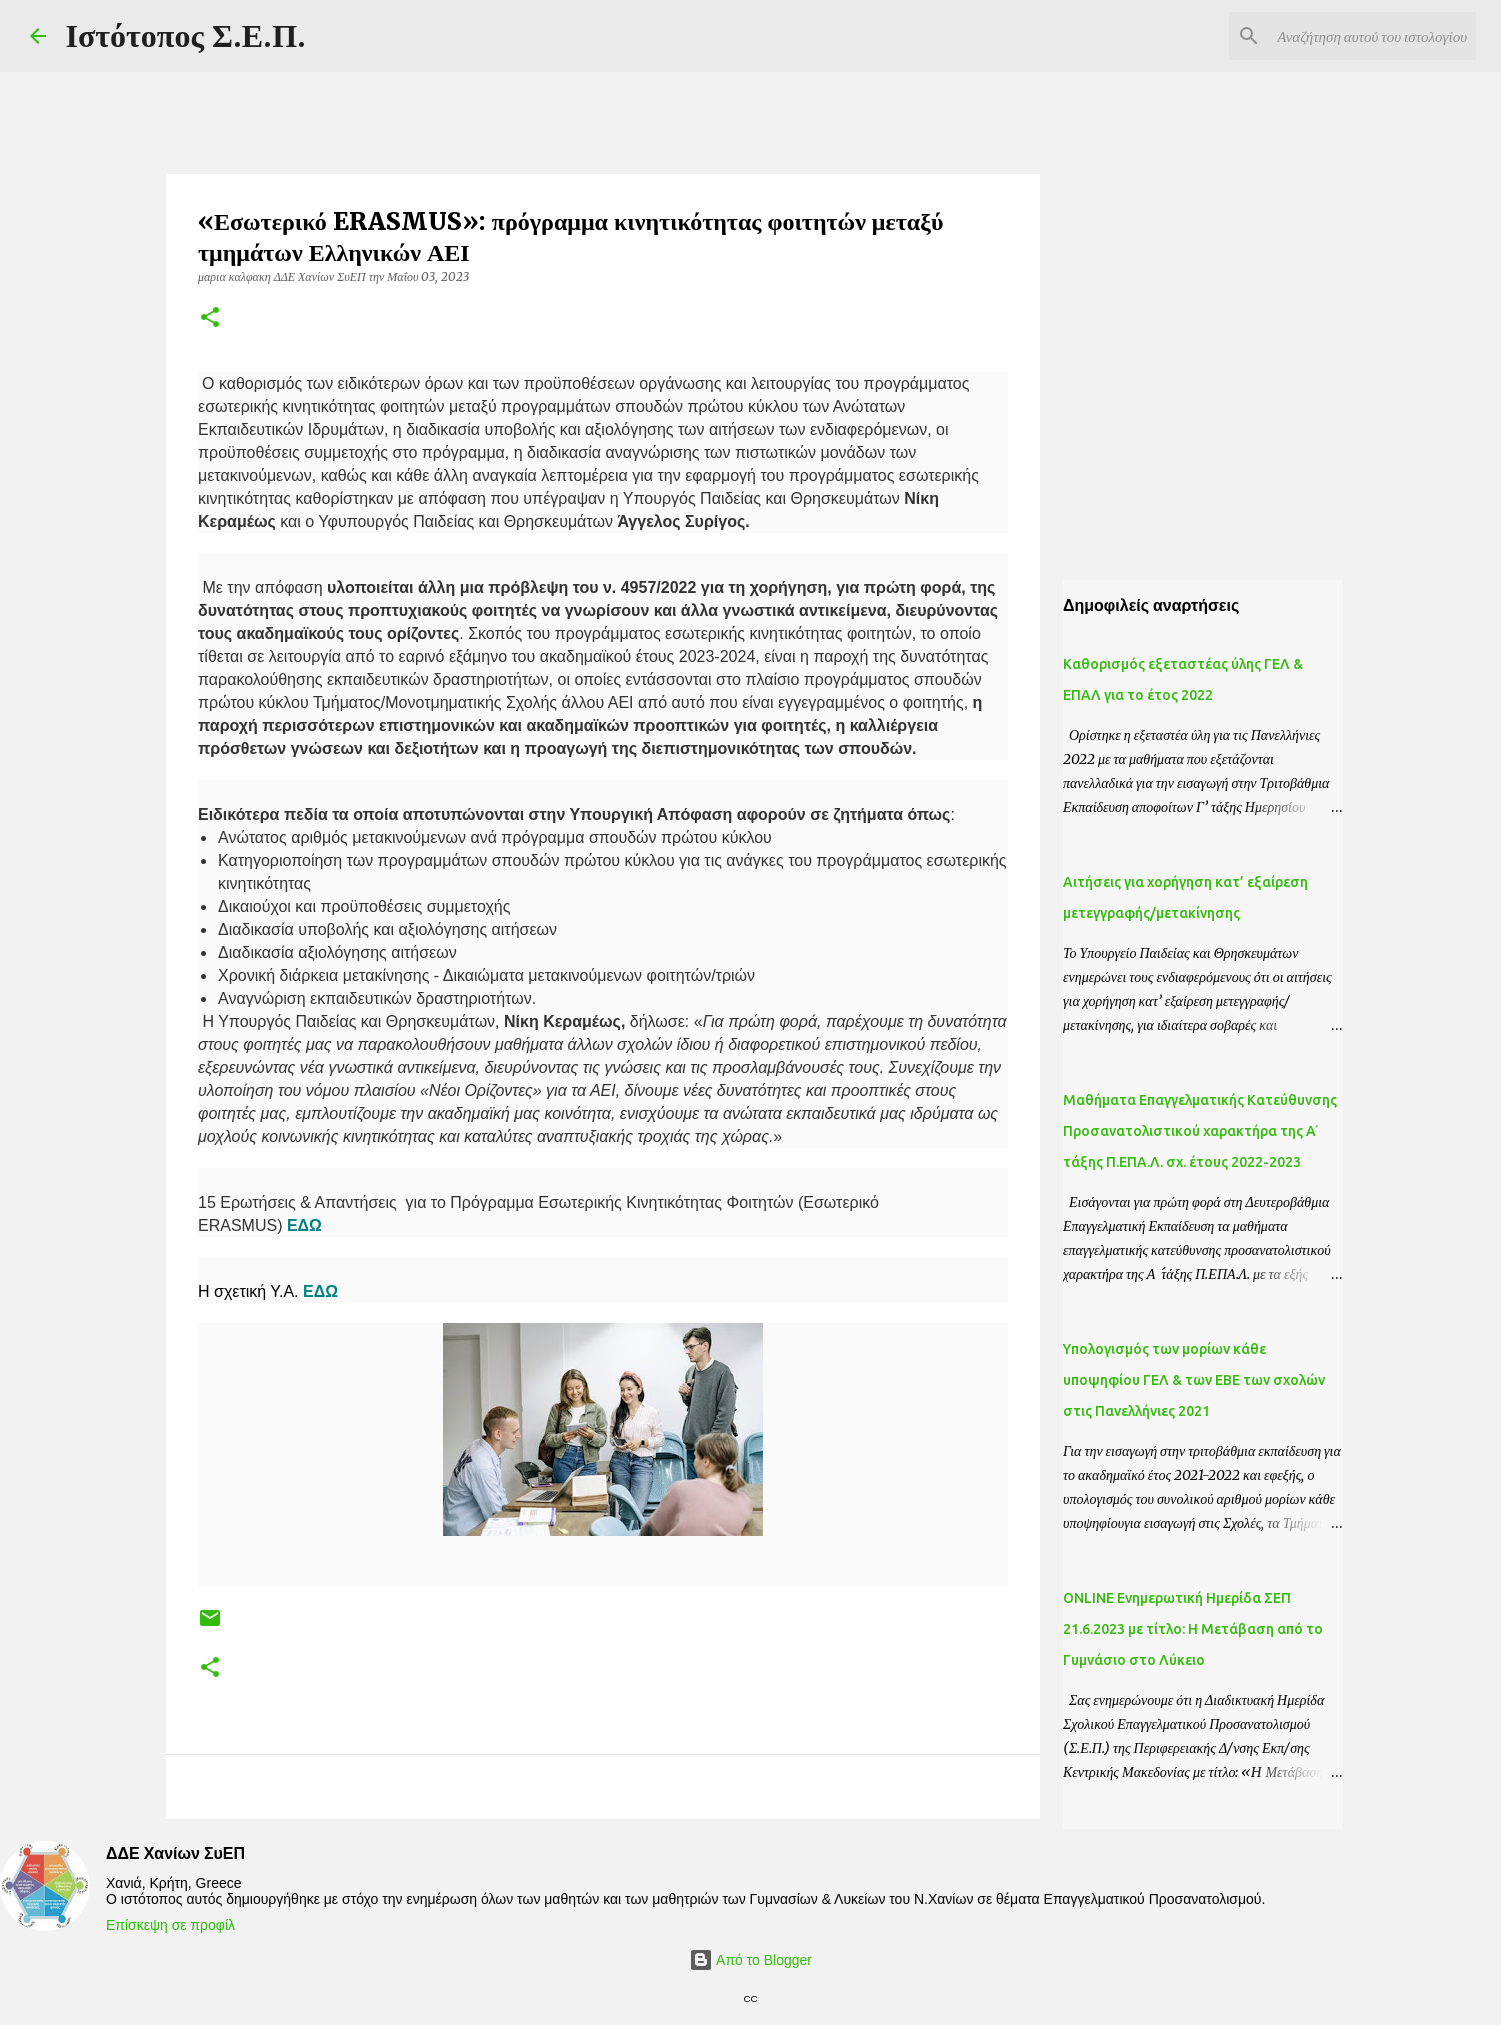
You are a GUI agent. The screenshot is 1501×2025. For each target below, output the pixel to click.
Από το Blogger (750, 1960)
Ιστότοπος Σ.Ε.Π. (186, 36)
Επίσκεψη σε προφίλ (170, 1925)
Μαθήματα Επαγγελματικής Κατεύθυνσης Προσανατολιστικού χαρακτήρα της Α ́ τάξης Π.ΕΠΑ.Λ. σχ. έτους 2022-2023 (1200, 1131)
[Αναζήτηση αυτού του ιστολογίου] (1371, 36)
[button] (210, 318)
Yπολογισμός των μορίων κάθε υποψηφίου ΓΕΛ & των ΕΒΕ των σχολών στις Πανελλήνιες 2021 (1194, 1380)
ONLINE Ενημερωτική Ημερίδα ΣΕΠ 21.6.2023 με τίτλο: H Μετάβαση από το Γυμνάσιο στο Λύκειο (1193, 1629)
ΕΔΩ (306, 1225)
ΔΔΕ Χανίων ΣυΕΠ (175, 1853)
